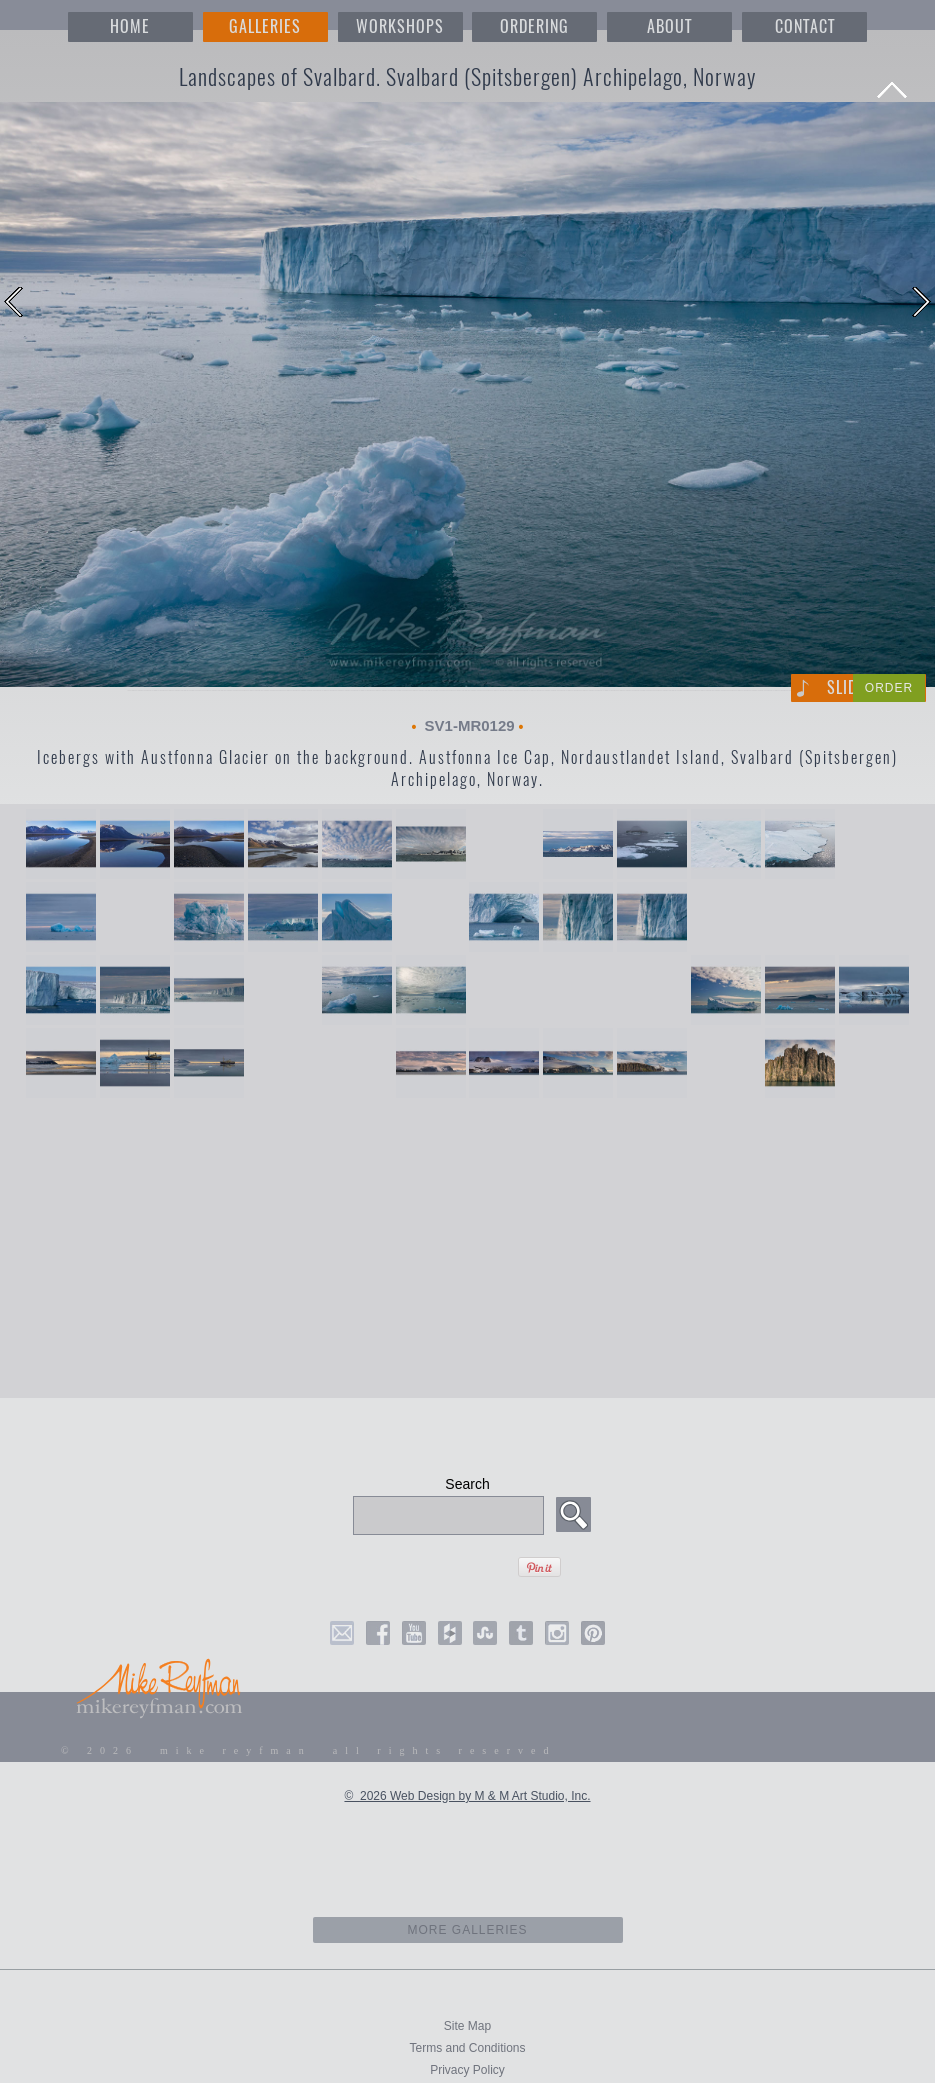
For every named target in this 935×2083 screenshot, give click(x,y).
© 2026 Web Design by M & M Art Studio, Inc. (467, 1796)
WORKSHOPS (400, 26)
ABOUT (669, 26)
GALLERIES (265, 26)
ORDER (889, 688)
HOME (130, 26)
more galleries (467, 1930)
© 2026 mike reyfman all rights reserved (309, 1750)
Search (467, 1484)
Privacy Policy (467, 2070)
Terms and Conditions (467, 2048)
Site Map (467, 2026)
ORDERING (534, 26)
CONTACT (805, 26)
